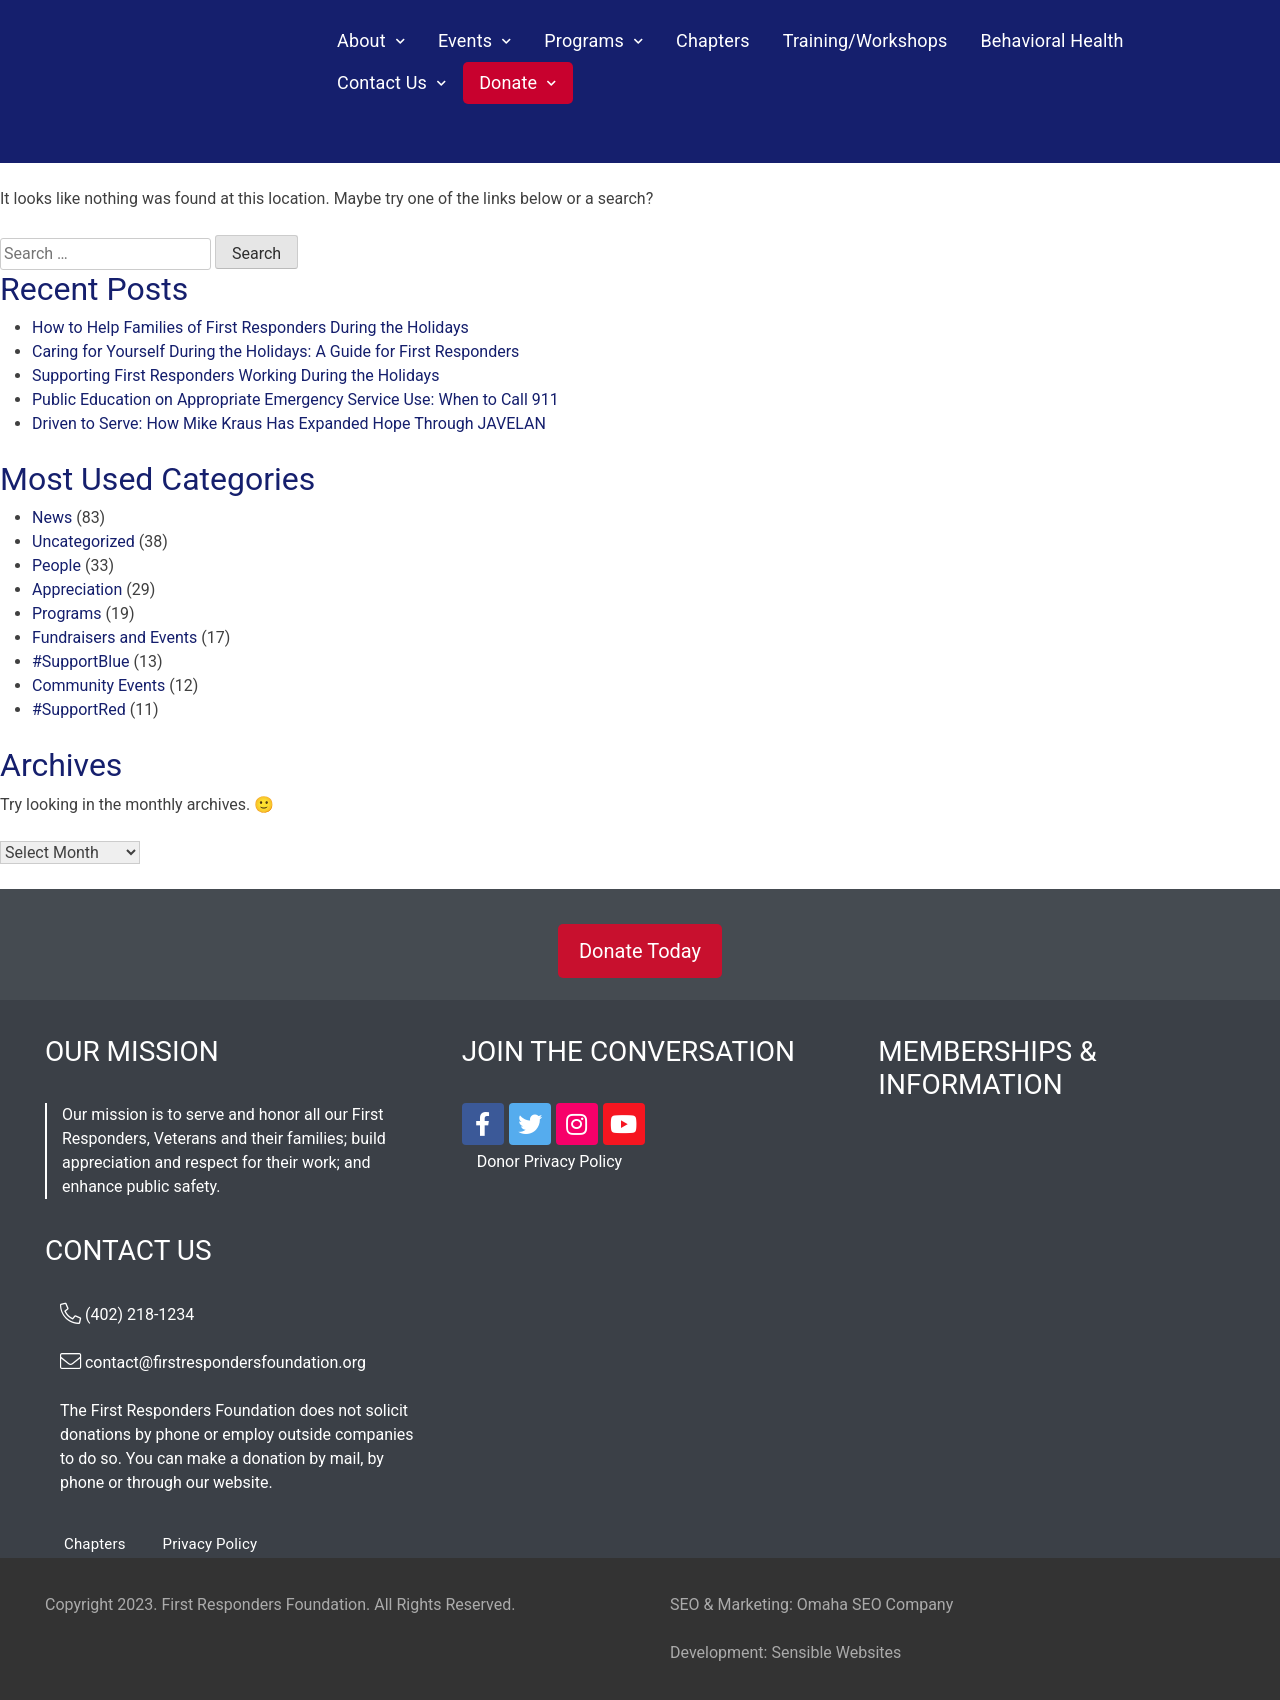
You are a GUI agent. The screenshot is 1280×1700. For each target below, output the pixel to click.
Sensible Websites (836, 1652)
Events (465, 40)
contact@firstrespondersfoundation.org (225, 1362)
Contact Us (382, 82)
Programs (584, 40)
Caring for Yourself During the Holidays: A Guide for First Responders (275, 351)
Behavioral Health (1051, 40)
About (361, 40)
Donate (508, 82)
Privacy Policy (210, 1544)
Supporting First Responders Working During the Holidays (235, 375)
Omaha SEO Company (875, 1604)
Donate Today (640, 951)
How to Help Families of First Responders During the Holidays (250, 327)
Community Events (98, 685)
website (240, 1482)
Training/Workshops (865, 40)
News (52, 517)
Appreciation (77, 589)
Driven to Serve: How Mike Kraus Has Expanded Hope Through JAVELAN (289, 423)
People (56, 565)
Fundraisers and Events (114, 637)
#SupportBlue (80, 661)
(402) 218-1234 (139, 1314)
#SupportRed (79, 709)
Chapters (713, 40)
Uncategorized (83, 541)
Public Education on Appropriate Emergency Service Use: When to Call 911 (295, 399)
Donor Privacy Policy (549, 1161)
